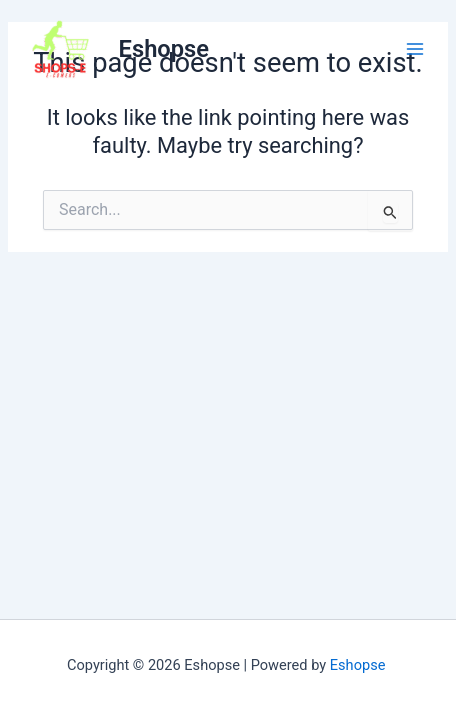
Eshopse (164, 49)
